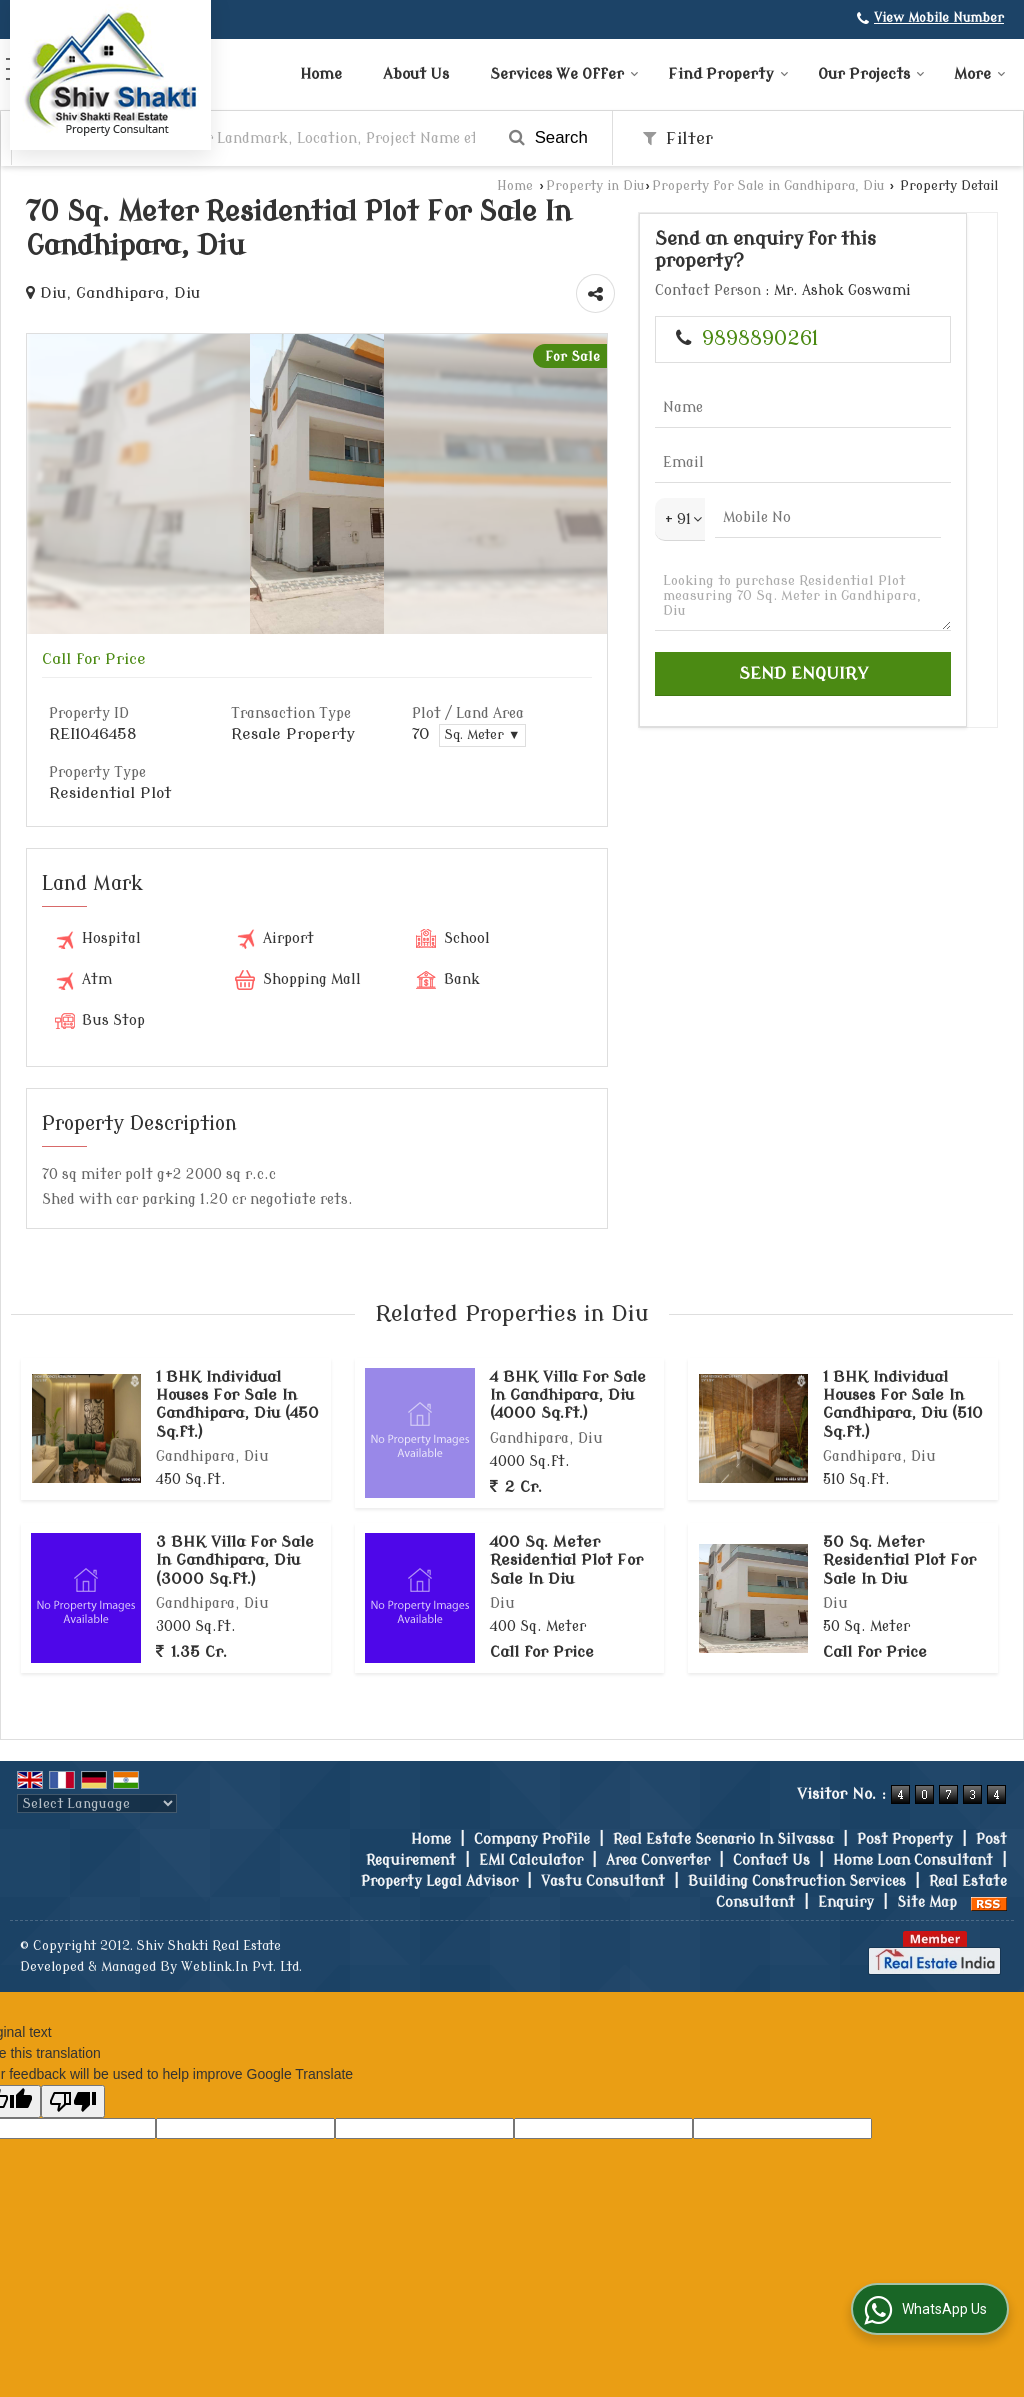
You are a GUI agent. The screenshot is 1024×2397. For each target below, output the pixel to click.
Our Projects (871, 74)
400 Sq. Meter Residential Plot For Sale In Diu (566, 1560)
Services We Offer (564, 74)
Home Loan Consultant (913, 1860)
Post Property (905, 1839)
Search (548, 137)
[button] (939, 18)
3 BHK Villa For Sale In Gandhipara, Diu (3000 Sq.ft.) (235, 1560)
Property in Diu (595, 186)
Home (321, 74)
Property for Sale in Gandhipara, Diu (768, 186)
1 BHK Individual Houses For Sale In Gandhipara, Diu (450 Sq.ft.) (237, 1404)
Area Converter (658, 1860)
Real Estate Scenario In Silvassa (723, 1839)
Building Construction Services (797, 1881)
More (980, 74)
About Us (416, 74)
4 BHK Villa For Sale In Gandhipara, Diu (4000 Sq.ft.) (568, 1395)
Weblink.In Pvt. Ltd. (241, 1967)
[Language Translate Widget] (97, 1803)
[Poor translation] (73, 2101)
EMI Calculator (531, 1860)
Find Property (728, 74)
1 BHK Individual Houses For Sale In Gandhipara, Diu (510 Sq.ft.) (903, 1404)
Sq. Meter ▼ (482, 735)
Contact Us (771, 1860)
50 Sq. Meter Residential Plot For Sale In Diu (899, 1560)
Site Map (927, 1902)
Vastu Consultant (603, 1881)
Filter (678, 138)
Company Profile (532, 1839)
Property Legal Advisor (439, 1881)
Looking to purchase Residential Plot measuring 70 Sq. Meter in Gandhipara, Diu (803, 596)
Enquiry (846, 1902)
